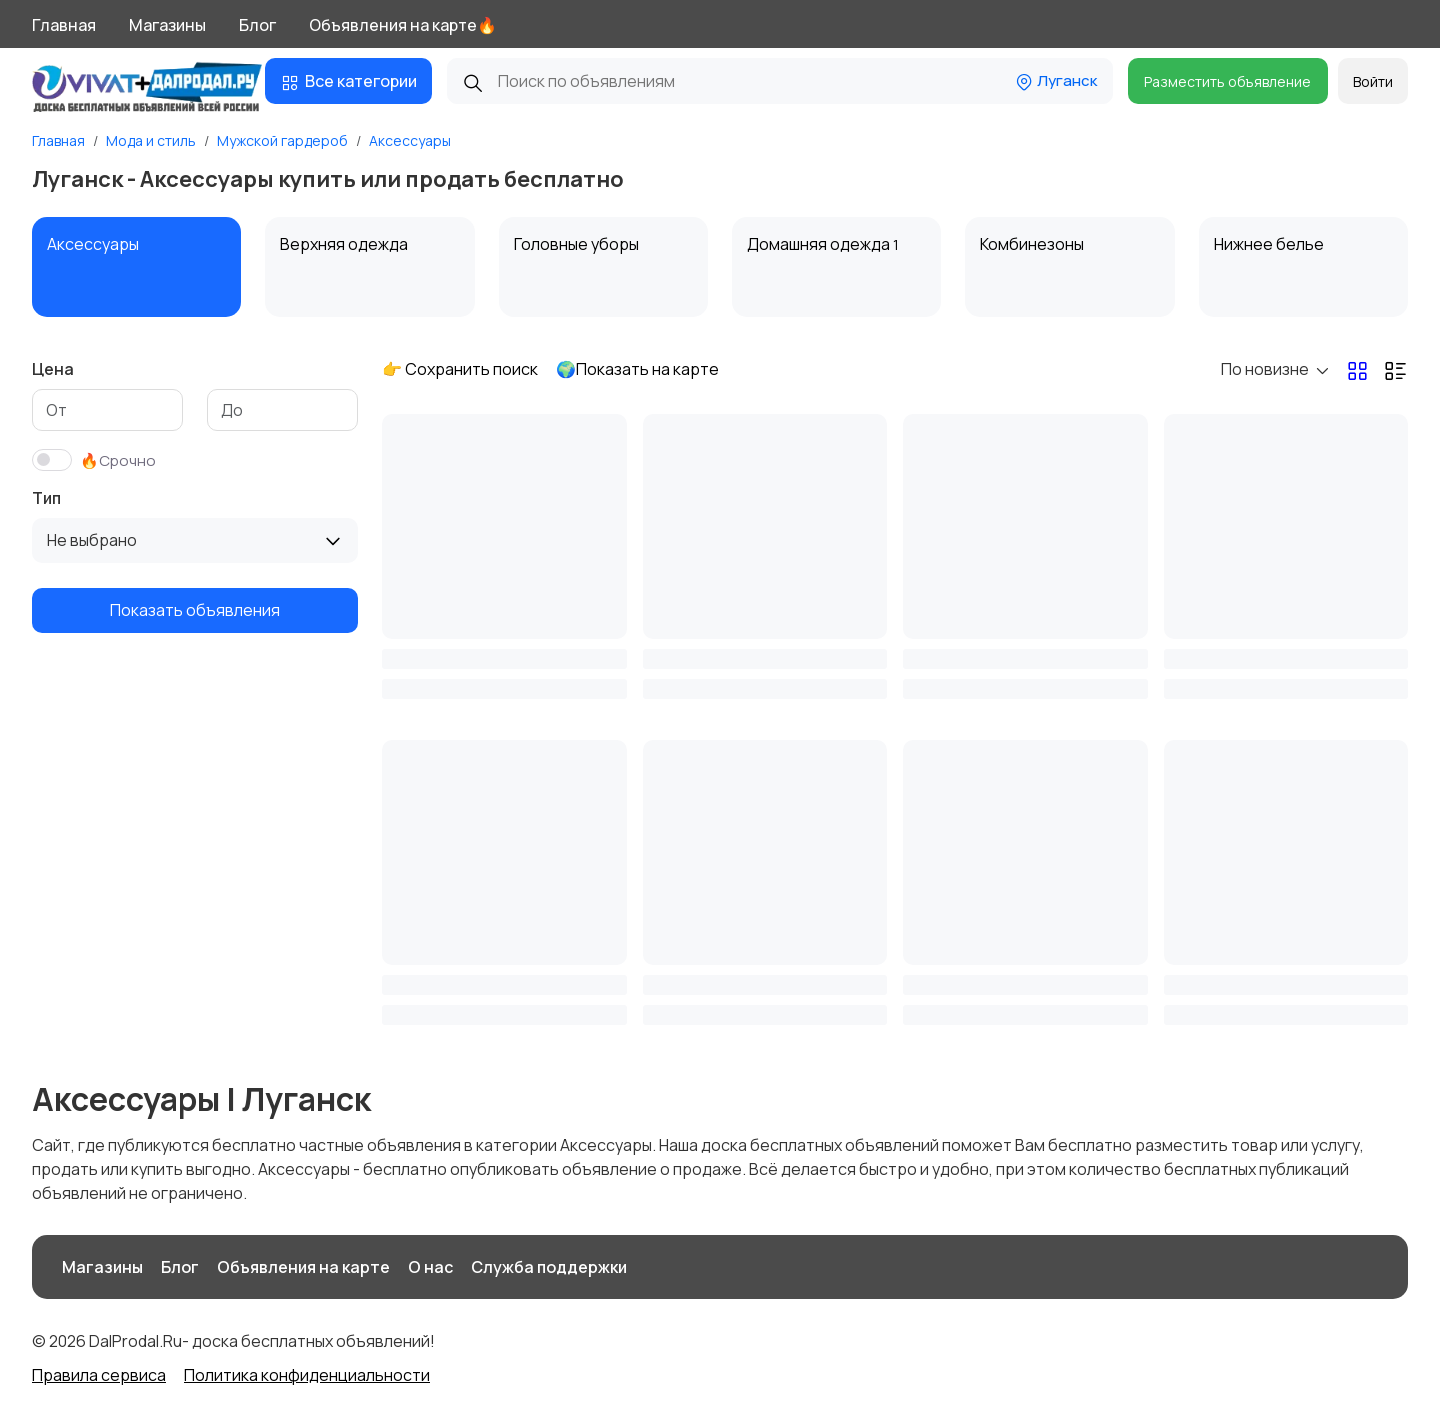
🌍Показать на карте (637, 369)
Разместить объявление (1227, 81)
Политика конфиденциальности (307, 1375)
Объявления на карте (303, 1267)
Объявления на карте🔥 (403, 25)
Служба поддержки (549, 1267)
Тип (46, 498)
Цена (53, 369)
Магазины (167, 25)
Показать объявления (195, 610)
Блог (257, 25)
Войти (1373, 81)
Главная (64, 25)
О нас (430, 1267)
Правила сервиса (99, 1375)
